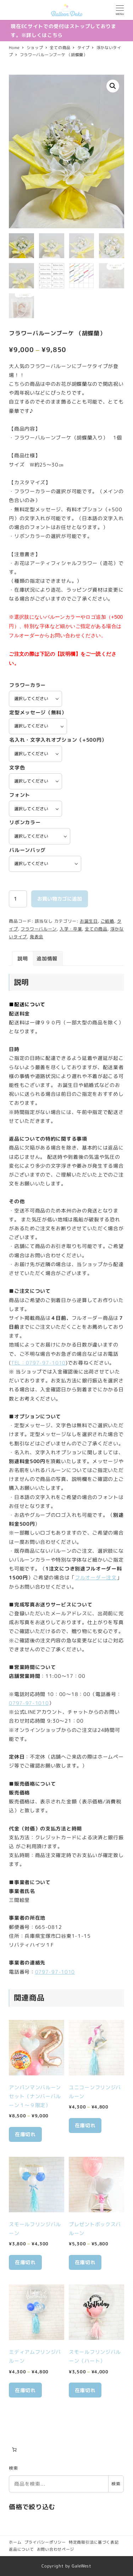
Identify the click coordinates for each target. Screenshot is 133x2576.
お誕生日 (89, 921)
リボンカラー (24, 823)
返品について (21, 2550)
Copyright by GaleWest (66, 2566)
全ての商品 (96, 930)
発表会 (36, 937)
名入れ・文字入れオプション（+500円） (58, 740)
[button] (112, 86)
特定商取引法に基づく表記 (93, 2542)
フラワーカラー (27, 685)
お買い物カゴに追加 (59, 899)
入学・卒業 (71, 930)
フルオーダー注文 (96, 1578)
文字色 (17, 767)
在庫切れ (25, 2135)
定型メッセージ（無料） (38, 713)
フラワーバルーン (39, 930)
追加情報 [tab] (47, 959)
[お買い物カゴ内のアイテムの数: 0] (14, 2449)
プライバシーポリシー (45, 2542)
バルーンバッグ (27, 850)
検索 (13, 2469)
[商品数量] (18, 899)
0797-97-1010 (29, 1703)
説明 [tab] (22, 959)
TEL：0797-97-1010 (38, 1363)
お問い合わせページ (55, 2550)
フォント (19, 795)
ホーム (15, 2542)
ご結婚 (107, 921)
